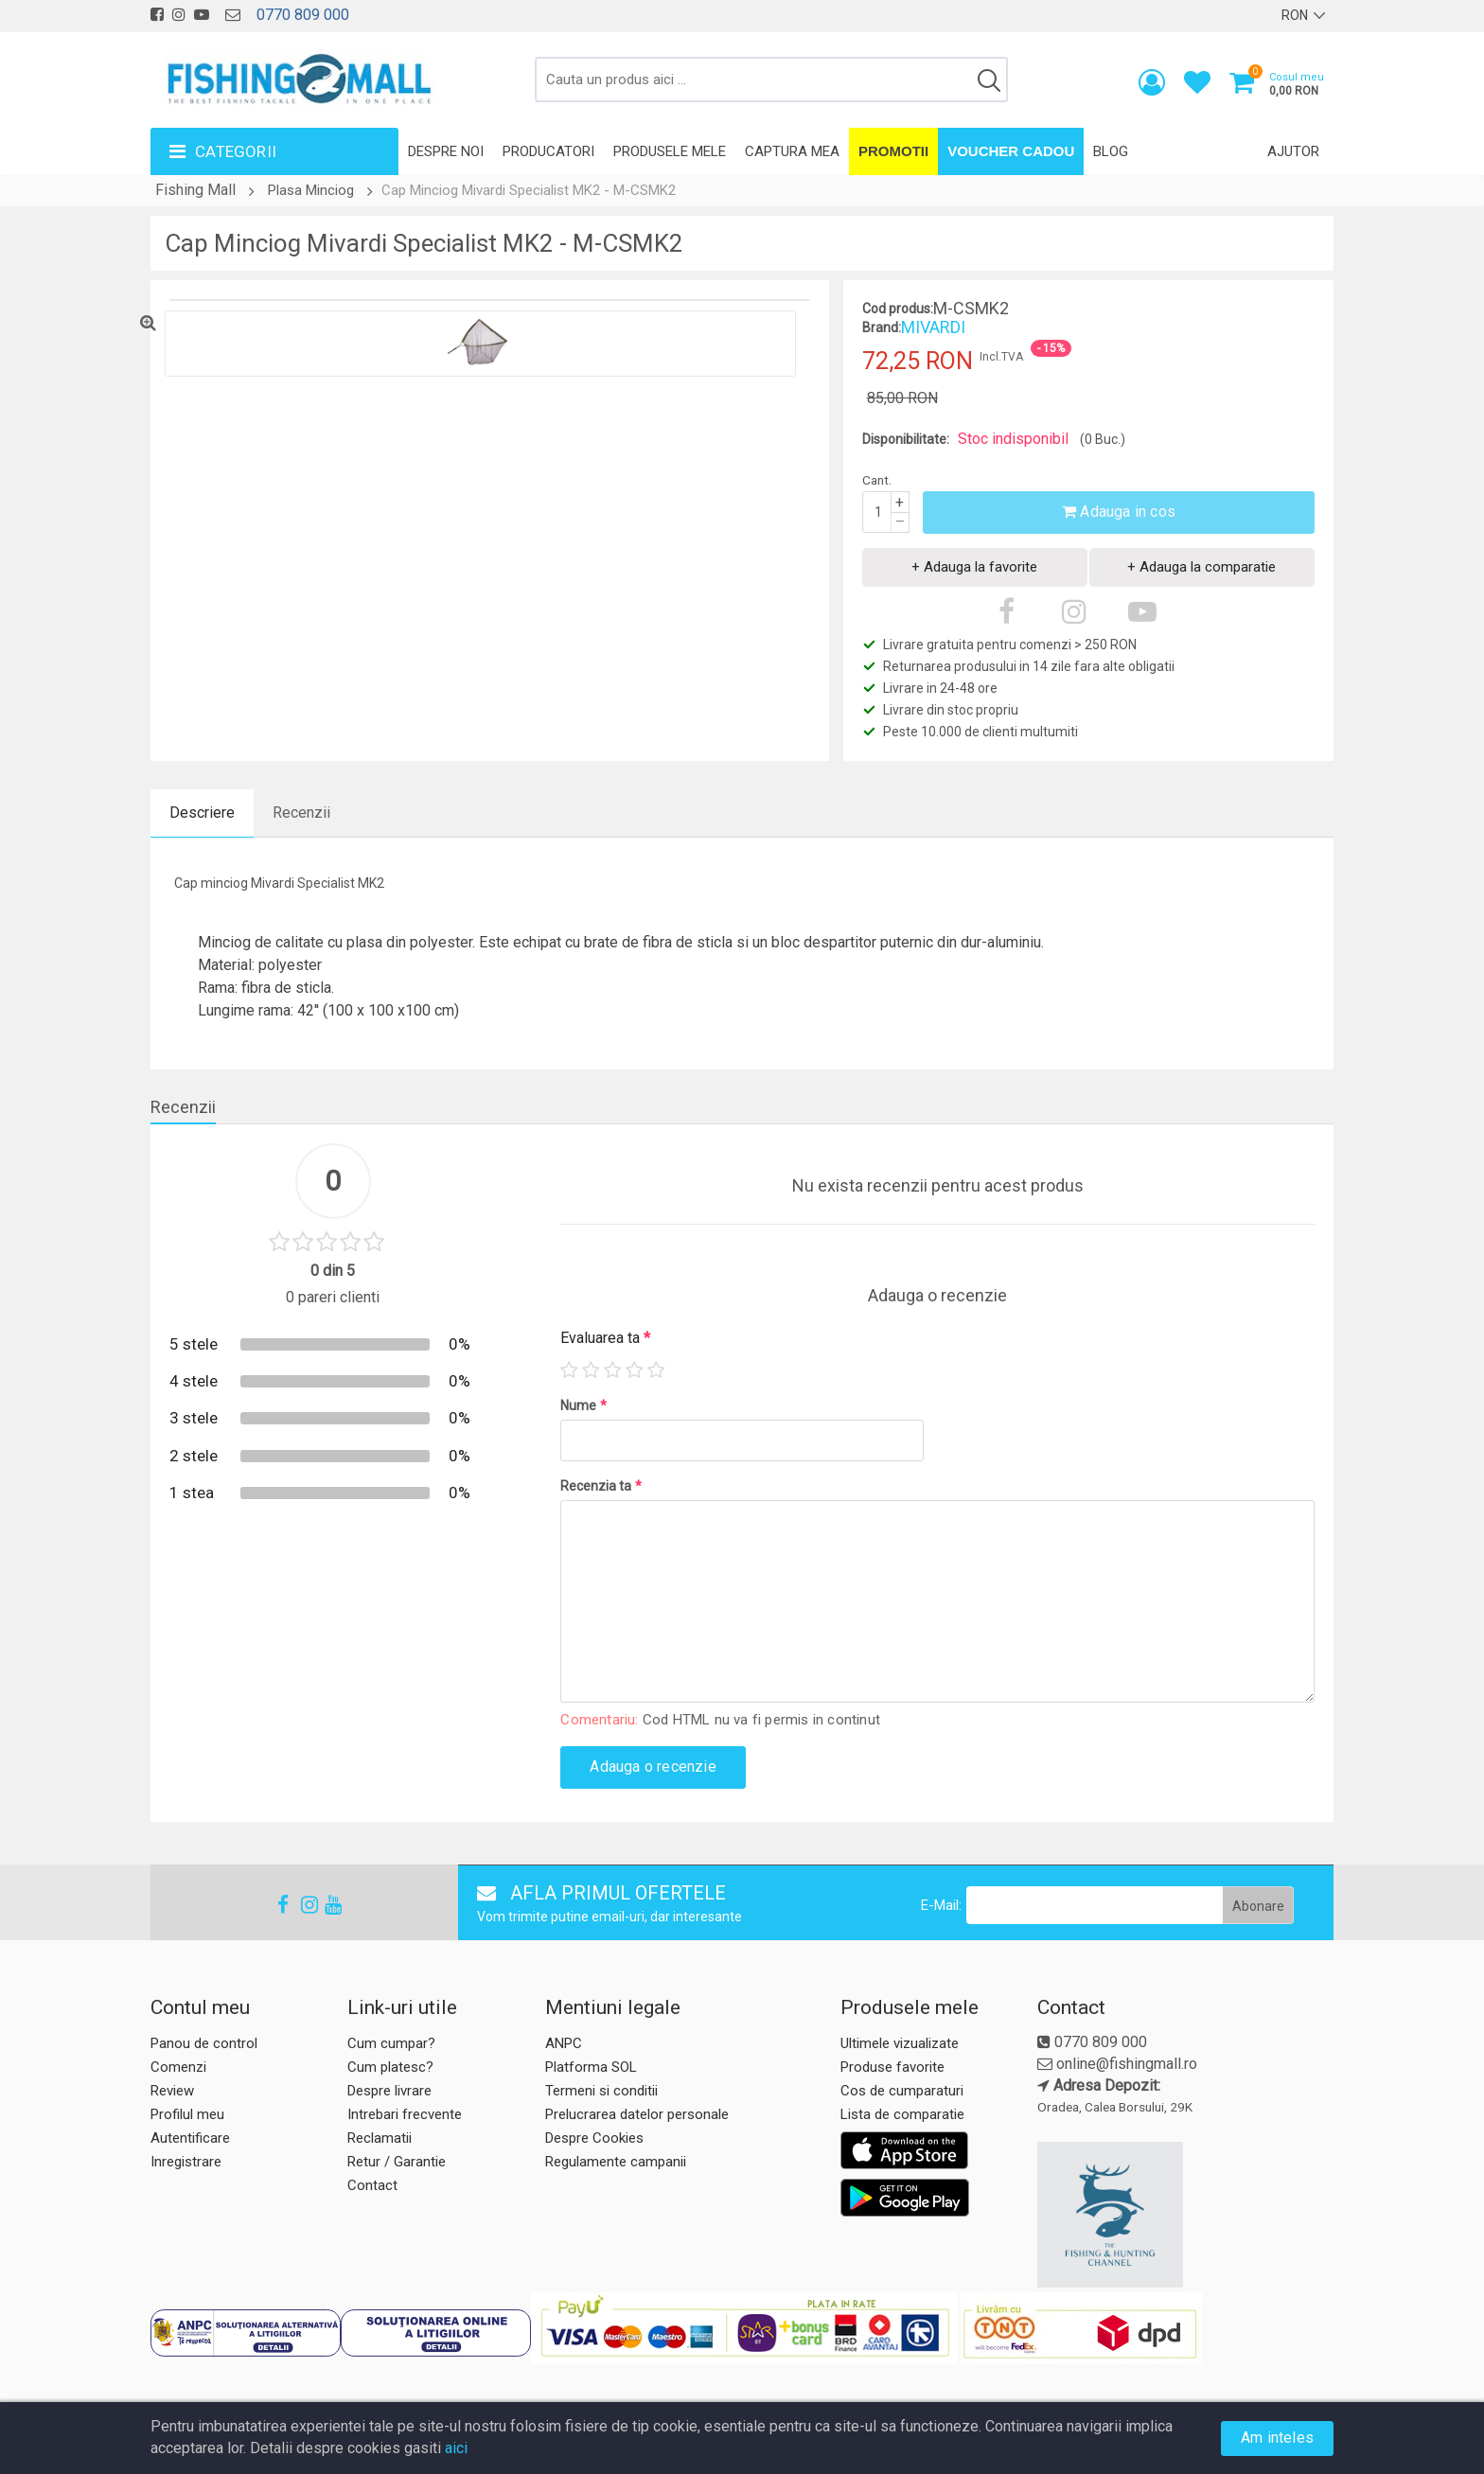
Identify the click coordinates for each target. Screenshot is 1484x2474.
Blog (1110, 151)
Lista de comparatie (902, 2114)
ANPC (563, 2043)
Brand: (881, 327)
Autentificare (190, 2138)
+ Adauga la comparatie (1201, 566)
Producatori (548, 151)
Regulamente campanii (615, 2161)
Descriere (202, 813)
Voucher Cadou (1010, 151)
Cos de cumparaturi (901, 2090)
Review (172, 2090)
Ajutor (1293, 151)
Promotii (893, 151)
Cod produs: (897, 308)
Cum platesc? (390, 2067)
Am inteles (1277, 2438)
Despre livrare (389, 2090)
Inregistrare (185, 2161)
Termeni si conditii (601, 2090)
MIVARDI (933, 327)
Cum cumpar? (391, 2043)
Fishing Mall (195, 190)
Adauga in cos (1118, 512)
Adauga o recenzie (653, 1767)
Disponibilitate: (905, 439)
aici (456, 2448)
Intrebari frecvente (404, 2114)
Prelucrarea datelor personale (637, 2114)
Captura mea (792, 151)
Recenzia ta (601, 1485)
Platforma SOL (591, 2067)
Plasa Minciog (311, 190)
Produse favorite (892, 2067)
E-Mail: (941, 1905)
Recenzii (301, 813)
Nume (583, 1405)
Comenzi (178, 2067)
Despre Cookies (594, 2138)
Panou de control (203, 2043)
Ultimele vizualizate (899, 2043)
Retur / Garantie (396, 2161)
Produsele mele (669, 151)
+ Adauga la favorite (974, 566)
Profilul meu (187, 2114)
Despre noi (446, 151)
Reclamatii (379, 2138)
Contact (372, 2185)
